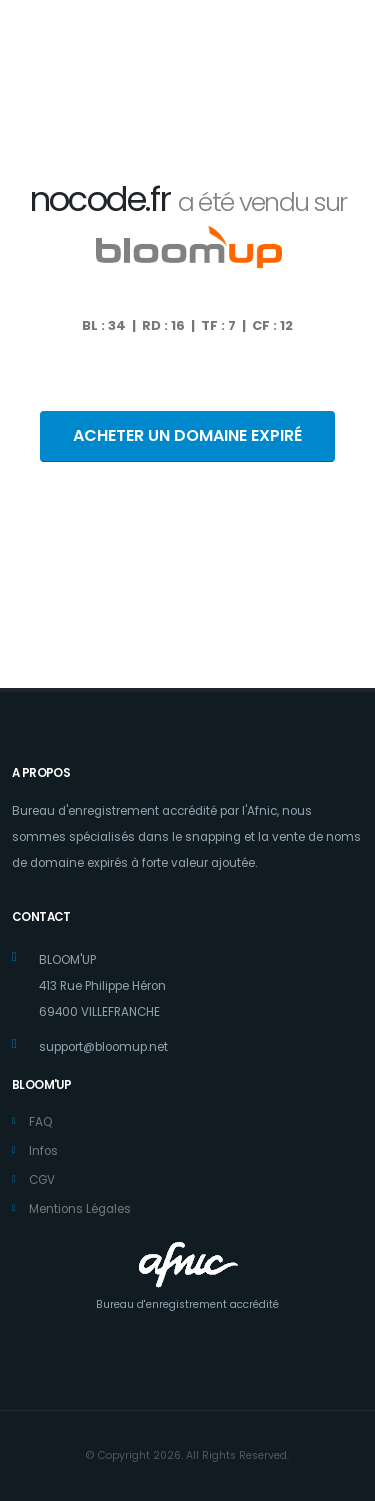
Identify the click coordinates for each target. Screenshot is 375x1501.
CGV (42, 1180)
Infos (43, 1151)
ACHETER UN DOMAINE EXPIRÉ (187, 435)
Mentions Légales (80, 1209)
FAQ (40, 1122)
